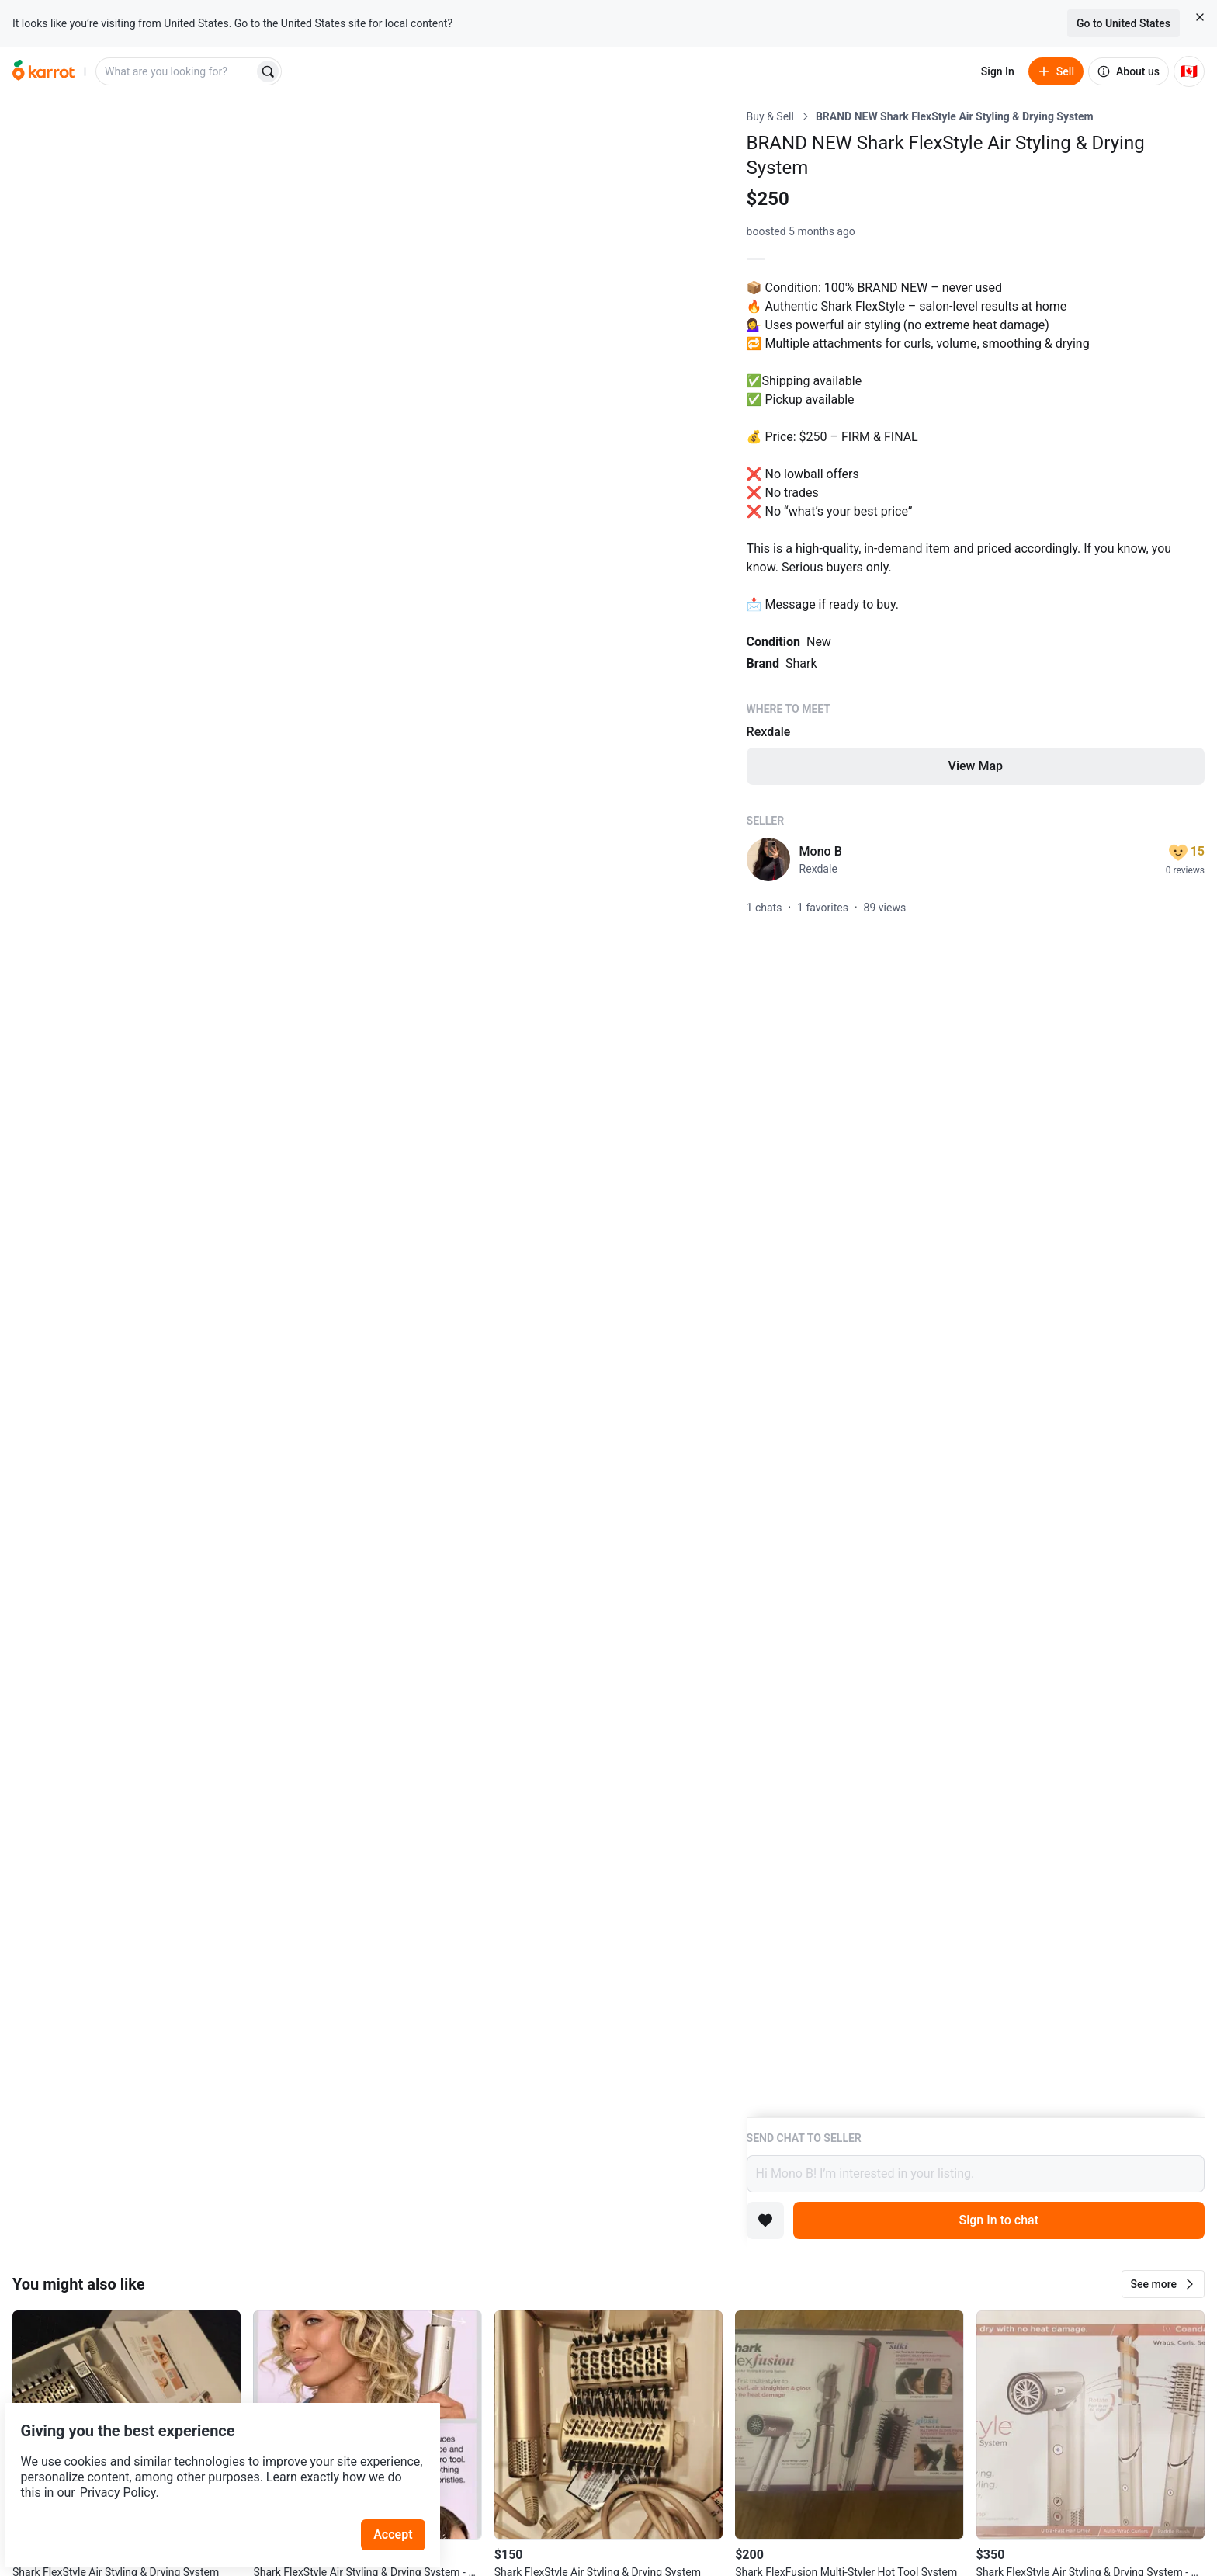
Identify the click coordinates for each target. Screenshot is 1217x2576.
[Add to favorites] (765, 2220)
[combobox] (176, 71)
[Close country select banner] (1200, 17)
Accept (402, 2498)
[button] (1163, 2284)
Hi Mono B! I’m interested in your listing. (976, 2173)
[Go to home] (43, 71)
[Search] (268, 71)
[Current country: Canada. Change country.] (1189, 71)
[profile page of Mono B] (768, 859)
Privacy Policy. (211, 2456)
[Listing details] (976, 1113)
